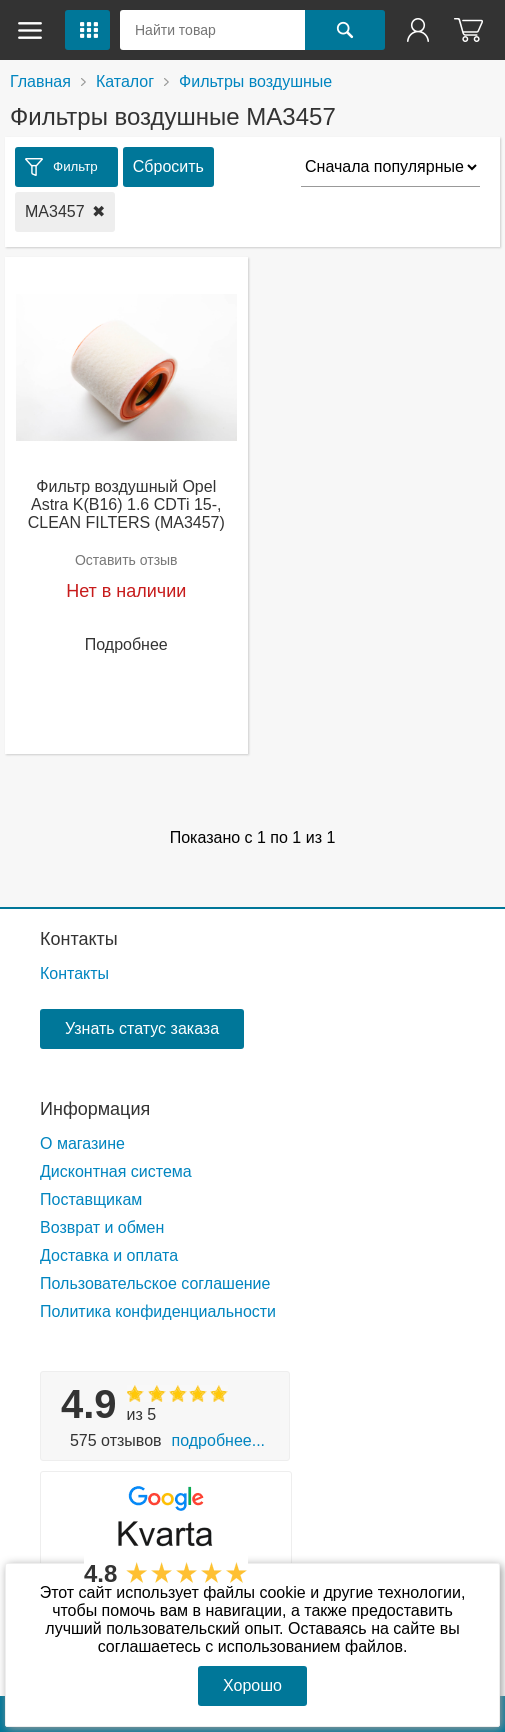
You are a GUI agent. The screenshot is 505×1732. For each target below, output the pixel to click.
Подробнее (126, 644)
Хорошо (252, 1685)
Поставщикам (91, 1199)
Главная (40, 81)
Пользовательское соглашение (155, 1283)
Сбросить (168, 166)
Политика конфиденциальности (158, 1311)
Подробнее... (218, 1440)
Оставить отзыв (126, 560)
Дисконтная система (116, 1171)
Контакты (79, 939)
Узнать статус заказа (142, 1028)
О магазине (82, 1143)
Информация (95, 1109)
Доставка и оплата (109, 1255)
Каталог (125, 81)
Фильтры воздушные (255, 81)
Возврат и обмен (102, 1227)
